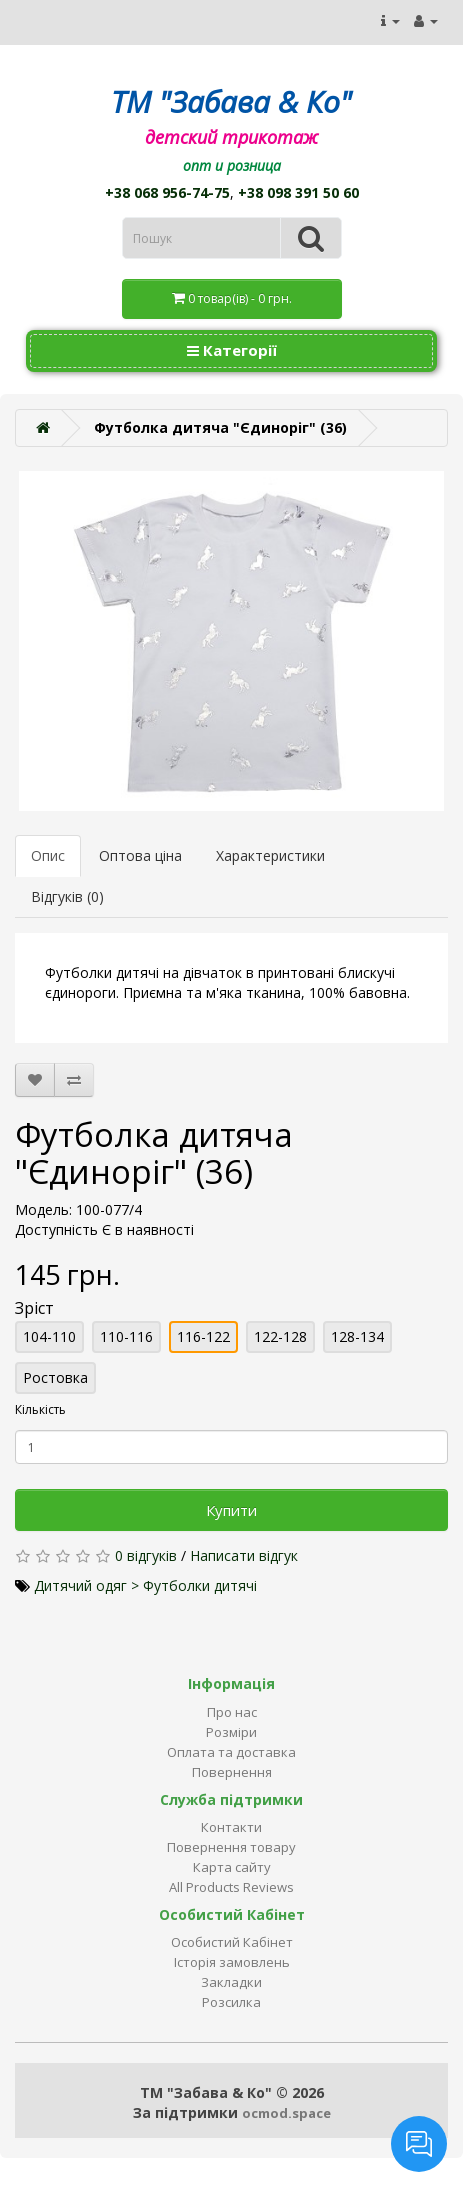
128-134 (357, 1336)
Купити (231, 1510)
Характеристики (270, 855)
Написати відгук (244, 1555)
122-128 (280, 1336)
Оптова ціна (140, 855)
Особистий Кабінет (232, 1942)
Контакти (231, 1827)
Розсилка (231, 2002)
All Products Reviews (231, 1887)
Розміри (231, 1732)
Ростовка (55, 1377)
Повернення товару (231, 1847)
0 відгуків (146, 1555)
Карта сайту (232, 1867)
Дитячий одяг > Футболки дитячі (145, 1585)
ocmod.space (286, 2113)
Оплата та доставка (231, 1752)
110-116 (126, 1336)
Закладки (231, 1982)
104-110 (49, 1336)
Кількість (40, 1409)
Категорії (232, 350)
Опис (48, 855)
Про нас (232, 1712)
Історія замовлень (232, 1962)
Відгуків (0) (67, 896)
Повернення (232, 1772)
